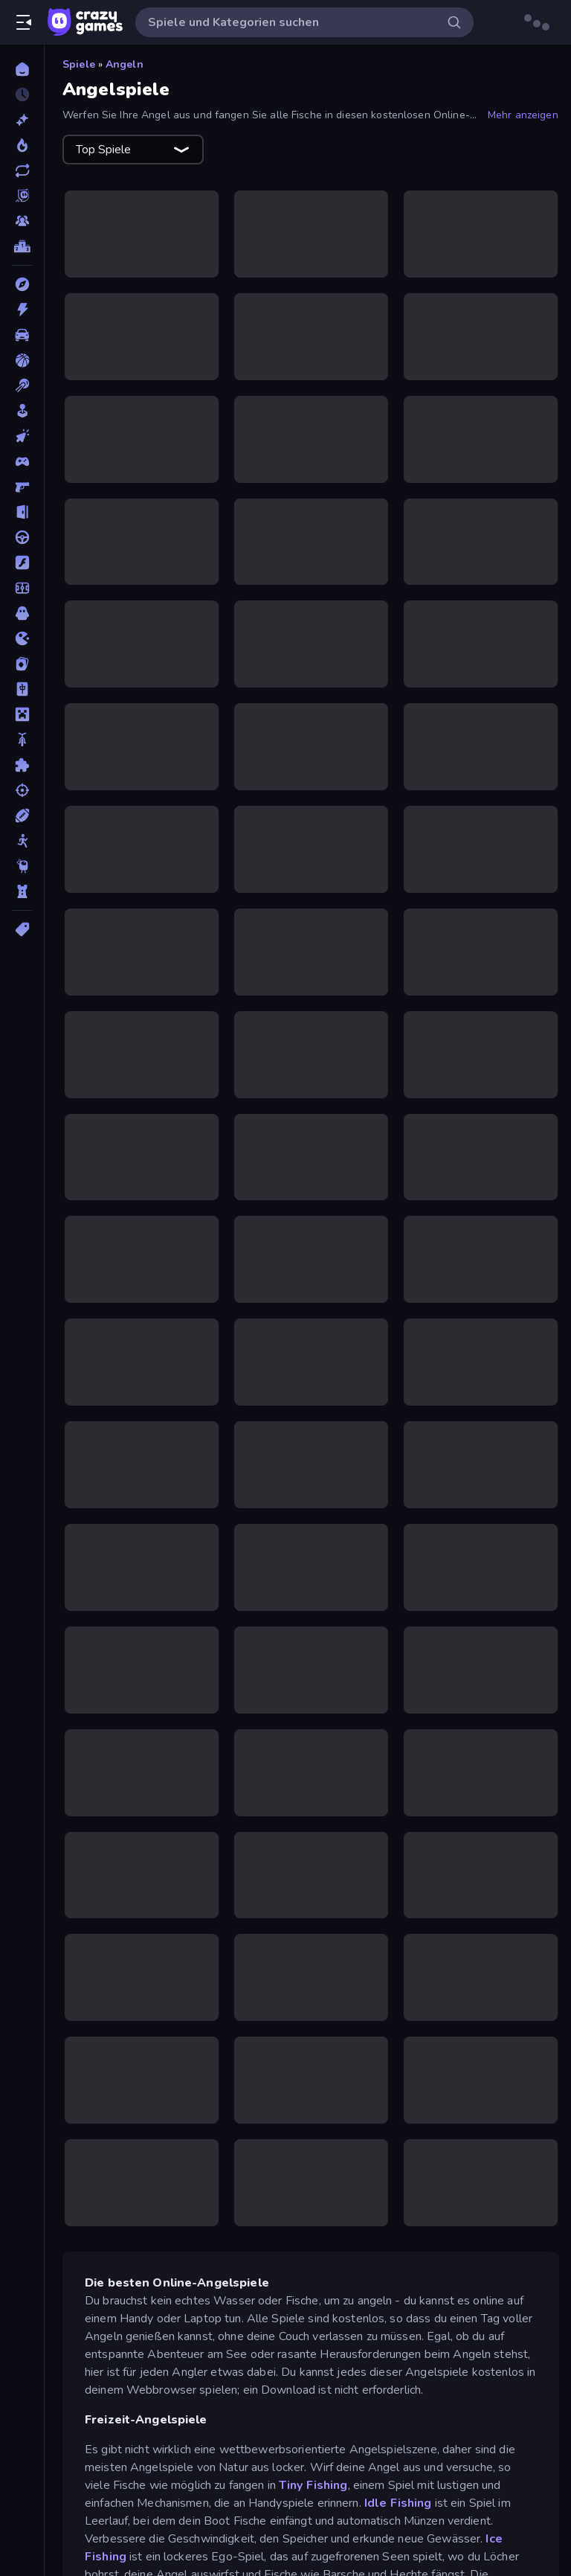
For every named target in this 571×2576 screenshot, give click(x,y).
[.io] (22, 638)
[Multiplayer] (22, 221)
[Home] (22, 69)
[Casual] (22, 410)
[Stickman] (22, 840)
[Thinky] (22, 866)
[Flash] (22, 562)
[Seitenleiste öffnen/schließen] (24, 22)
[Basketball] (22, 360)
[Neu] (22, 119)
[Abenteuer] (22, 284)
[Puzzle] (22, 765)
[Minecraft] (22, 714)
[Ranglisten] (22, 246)
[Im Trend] (22, 145)
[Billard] (22, 385)
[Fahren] (22, 537)
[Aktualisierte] (22, 170)
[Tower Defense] (22, 891)
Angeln (124, 64)
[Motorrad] (22, 739)
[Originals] (22, 195)
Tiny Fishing (313, 2485)
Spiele (78, 64)
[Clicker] (22, 436)
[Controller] (22, 461)
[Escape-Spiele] (22, 512)
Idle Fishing (399, 2503)
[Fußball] (22, 587)
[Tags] (22, 929)
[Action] (22, 309)
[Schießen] (22, 790)
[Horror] (22, 613)
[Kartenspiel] (22, 663)
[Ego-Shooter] (22, 486)
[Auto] (22, 334)
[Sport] (22, 815)
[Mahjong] (22, 689)
